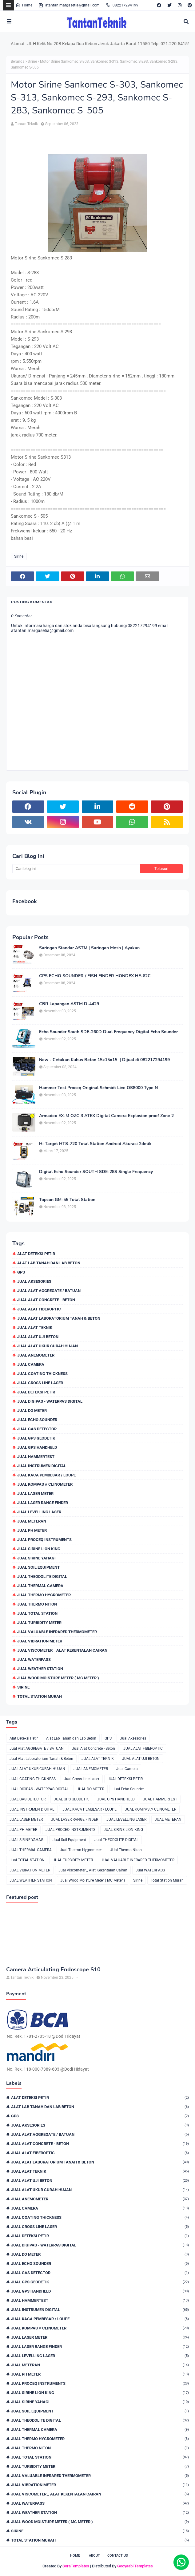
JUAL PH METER (32, 1530)
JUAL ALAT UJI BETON (37, 1336)
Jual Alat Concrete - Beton (46, 1300)
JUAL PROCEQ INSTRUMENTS (44, 1539)
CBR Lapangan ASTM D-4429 (69, 1004)
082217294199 (122, 5)
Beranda (18, 61)
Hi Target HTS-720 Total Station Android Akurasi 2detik (95, 1144)
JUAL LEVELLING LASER (39, 1512)
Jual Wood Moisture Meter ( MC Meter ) (58, 1678)
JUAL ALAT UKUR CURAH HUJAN (47, 1346)
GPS (21, 1272)
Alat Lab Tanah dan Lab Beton (48, 1263)
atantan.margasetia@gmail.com (69, 5)
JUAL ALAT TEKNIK (34, 1327)
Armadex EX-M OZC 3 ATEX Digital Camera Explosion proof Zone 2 (106, 1116)
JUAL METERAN (31, 1521)
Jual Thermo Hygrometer (44, 1595)
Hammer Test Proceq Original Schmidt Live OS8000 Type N (98, 1088)
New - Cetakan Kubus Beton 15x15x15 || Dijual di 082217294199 (104, 1060)
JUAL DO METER (32, 1410)
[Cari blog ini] (76, 868)
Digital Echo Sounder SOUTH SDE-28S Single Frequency (96, 1172)
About (94, 2556)
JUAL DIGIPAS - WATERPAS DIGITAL (49, 1401)
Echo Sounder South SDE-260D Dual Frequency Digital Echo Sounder (108, 1032)
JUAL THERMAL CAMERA (40, 1585)
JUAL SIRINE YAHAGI (36, 1558)
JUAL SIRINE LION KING (38, 1549)
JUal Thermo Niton (37, 1604)
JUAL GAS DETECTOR (37, 1429)
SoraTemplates (75, 2566)
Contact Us (117, 2556)
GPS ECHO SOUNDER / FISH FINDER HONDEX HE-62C (95, 976)
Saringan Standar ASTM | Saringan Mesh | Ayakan (89, 948)
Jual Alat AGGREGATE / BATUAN (49, 1290)
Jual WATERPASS (34, 1659)
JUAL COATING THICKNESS (42, 1373)
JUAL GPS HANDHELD (37, 1447)
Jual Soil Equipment (38, 1567)
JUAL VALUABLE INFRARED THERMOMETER (57, 1632)
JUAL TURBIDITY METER (39, 1622)
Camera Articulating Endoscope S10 (53, 1969)
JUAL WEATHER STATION (40, 1668)
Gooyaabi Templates (135, 2566)
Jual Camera (30, 1364)
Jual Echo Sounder (37, 1419)
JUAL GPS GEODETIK (36, 1438)
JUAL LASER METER (35, 1493)
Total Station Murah (39, 1696)
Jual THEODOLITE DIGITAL (42, 1576)
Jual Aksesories (34, 1281)
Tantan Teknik (26, 124)
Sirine (32, 61)
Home (23, 5)
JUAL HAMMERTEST (35, 1456)
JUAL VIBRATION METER (39, 1641)
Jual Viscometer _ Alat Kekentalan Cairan (62, 1650)
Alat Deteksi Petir (36, 1253)
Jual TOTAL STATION (37, 1613)
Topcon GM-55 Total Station (67, 1200)
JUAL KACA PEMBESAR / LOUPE (46, 1475)
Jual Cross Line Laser (40, 1383)
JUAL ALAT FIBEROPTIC (39, 1309)
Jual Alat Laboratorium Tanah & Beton (58, 1318)
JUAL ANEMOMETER (35, 1355)
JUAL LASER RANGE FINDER (42, 1502)
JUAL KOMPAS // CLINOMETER (45, 1484)
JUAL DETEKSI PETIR (36, 1392)
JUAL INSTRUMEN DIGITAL (41, 1466)
